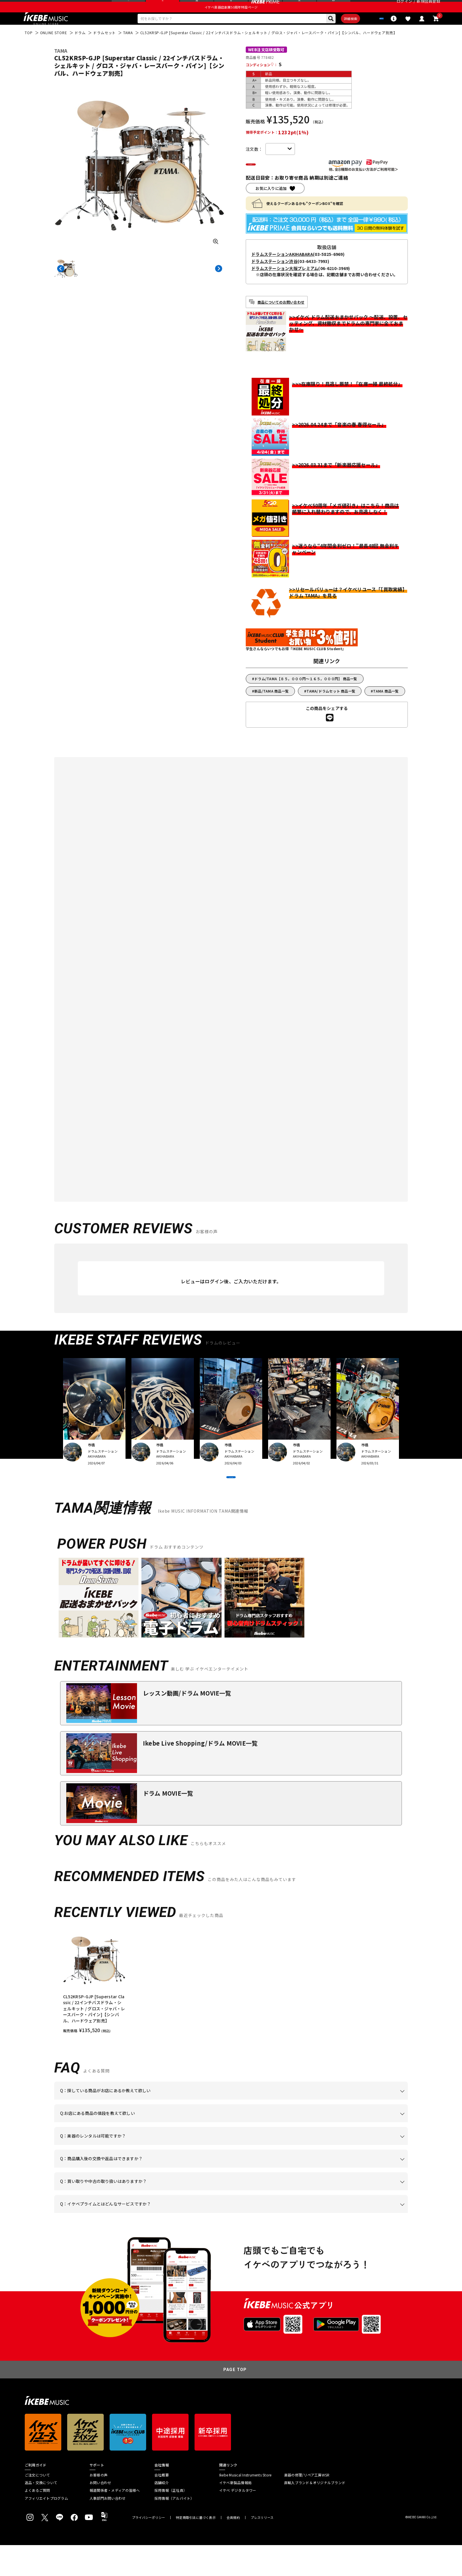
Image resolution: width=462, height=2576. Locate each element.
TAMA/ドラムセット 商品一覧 (330, 708)
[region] (231, 2012)
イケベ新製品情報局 (235, 2514)
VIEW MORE (231, 1501)
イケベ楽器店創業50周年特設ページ (231, 19)
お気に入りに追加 (271, 205)
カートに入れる (280, 181)
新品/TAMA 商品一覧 (271, 708)
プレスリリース (262, 2548)
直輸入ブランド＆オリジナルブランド (314, 2514)
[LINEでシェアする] (329, 734)
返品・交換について (41, 2514)
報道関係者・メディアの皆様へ (115, 2521)
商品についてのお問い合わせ (281, 318)
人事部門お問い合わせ (108, 2529)
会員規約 (233, 2548)
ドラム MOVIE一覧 (168, 1824)
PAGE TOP (235, 2400)
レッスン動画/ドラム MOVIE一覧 (187, 1724)
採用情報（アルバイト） (174, 2529)
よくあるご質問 (37, 2521)
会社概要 (161, 2506)
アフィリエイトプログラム (46, 2529)
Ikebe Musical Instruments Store (245, 2506)
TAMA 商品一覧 (386, 708)
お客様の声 (99, 2506)
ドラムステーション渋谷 (274, 278)
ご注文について (37, 2506)
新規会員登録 (428, 7)
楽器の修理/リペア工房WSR (306, 2506)
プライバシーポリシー (148, 2548)
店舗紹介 (161, 2514)
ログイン (404, 7)
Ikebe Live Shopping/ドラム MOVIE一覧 (200, 1774)
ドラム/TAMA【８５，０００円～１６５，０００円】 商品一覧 (305, 695)
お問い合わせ (100, 2514)
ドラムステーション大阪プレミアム (284, 285)
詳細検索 (332, 32)
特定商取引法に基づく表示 (196, 2548)
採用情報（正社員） (170, 2521)
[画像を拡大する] (216, 257)
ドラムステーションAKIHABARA (282, 271)
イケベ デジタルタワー (237, 2521)
